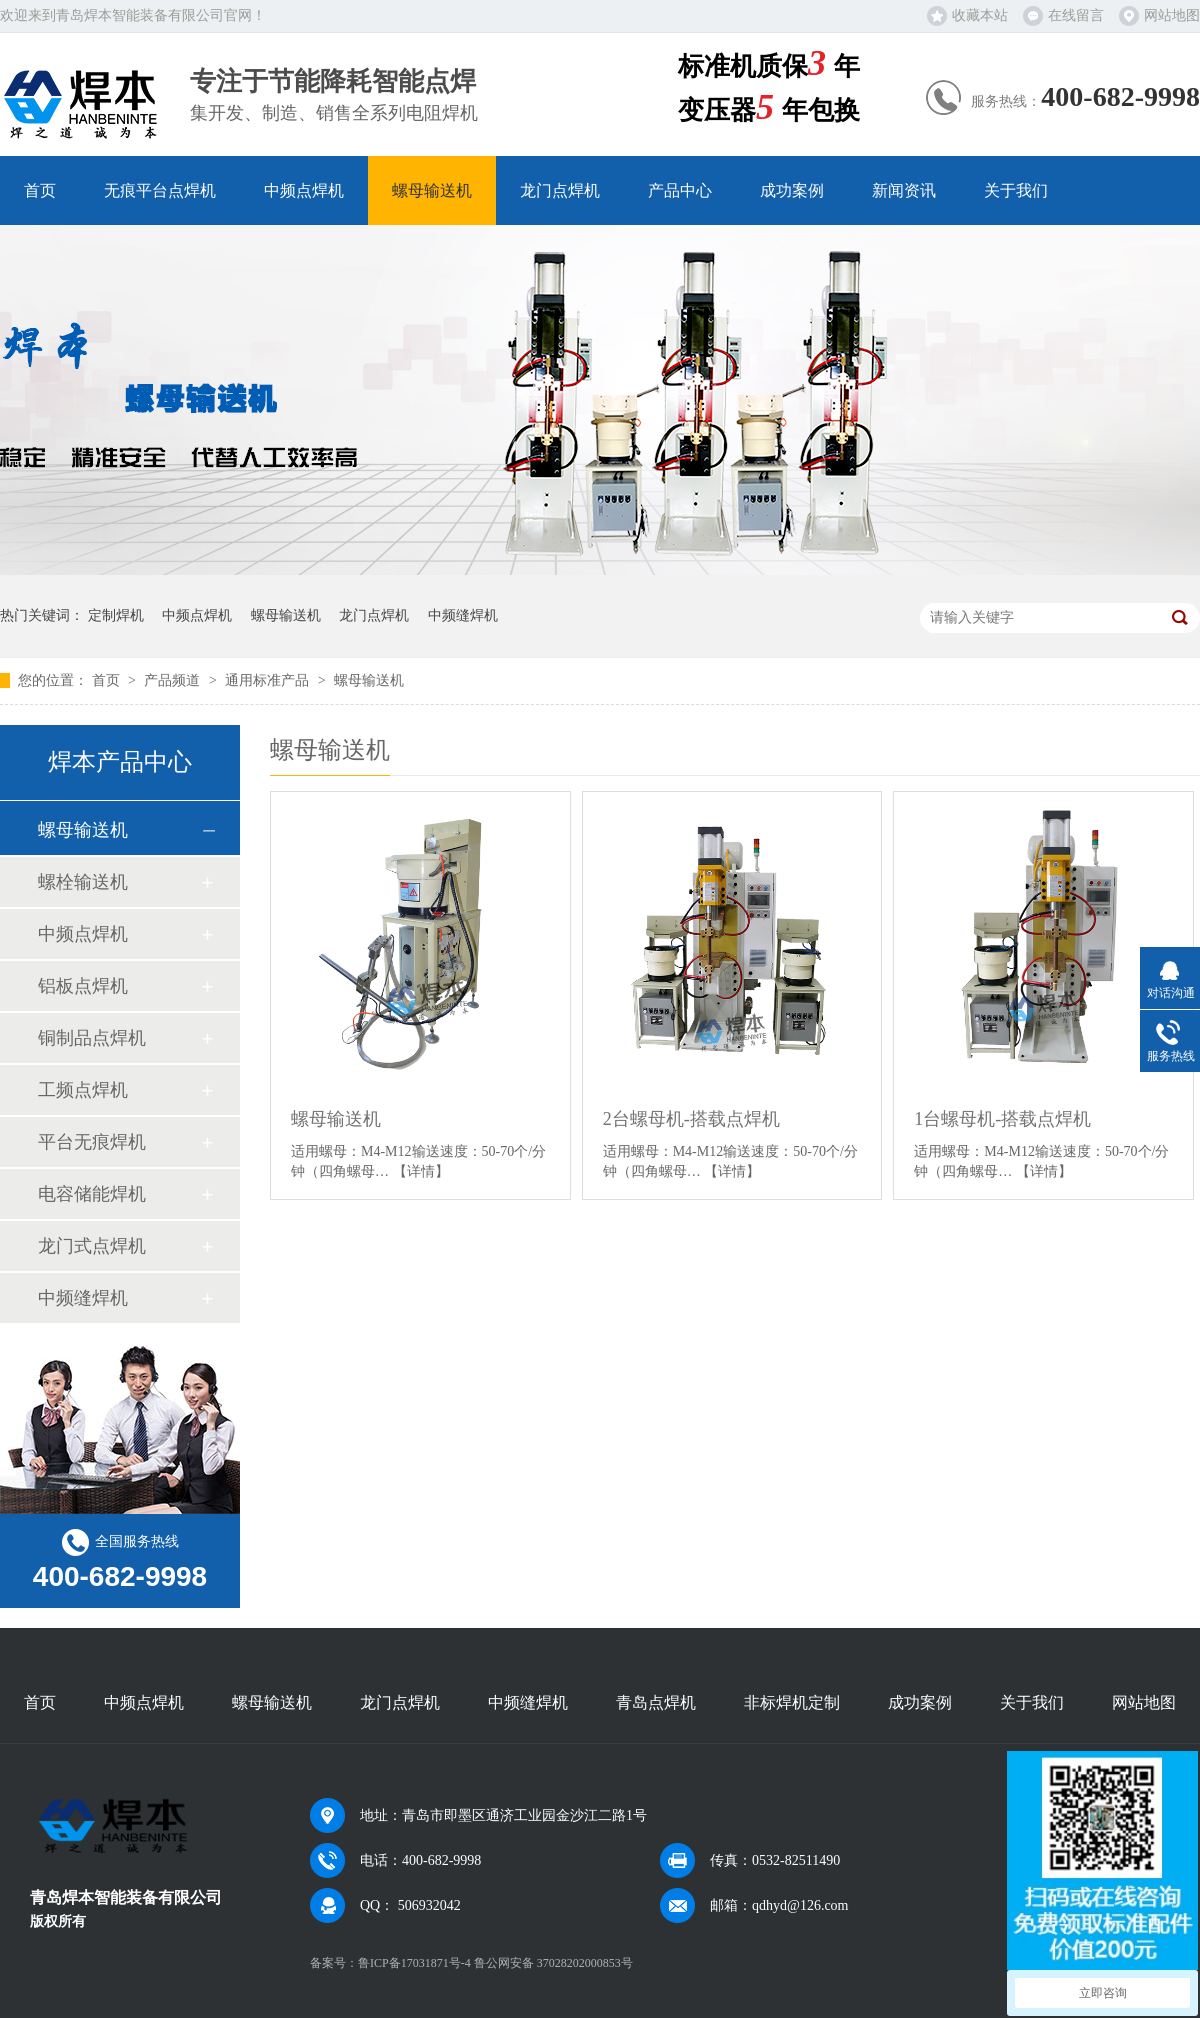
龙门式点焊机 (92, 1246)
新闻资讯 (904, 190)
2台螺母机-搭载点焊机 (691, 1119)
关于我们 (1016, 190)
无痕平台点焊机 (160, 190)
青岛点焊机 (656, 1702)
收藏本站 (980, 15)
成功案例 (792, 190)
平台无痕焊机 (92, 1142)
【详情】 (421, 1171)
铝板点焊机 (83, 986)
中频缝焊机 (463, 615)
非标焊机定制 (792, 1702)
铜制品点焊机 (92, 1038)
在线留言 (1076, 15)
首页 (40, 190)
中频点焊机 (304, 190)
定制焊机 (116, 615)
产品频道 (174, 680)
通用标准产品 (269, 680)
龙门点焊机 (560, 190)
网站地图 (1172, 15)
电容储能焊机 (92, 1194)
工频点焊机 (83, 1090)
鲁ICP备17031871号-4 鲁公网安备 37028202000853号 (495, 1963)
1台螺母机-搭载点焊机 (1002, 1119)
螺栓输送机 (83, 882)
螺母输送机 (432, 190)
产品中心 (680, 190)
